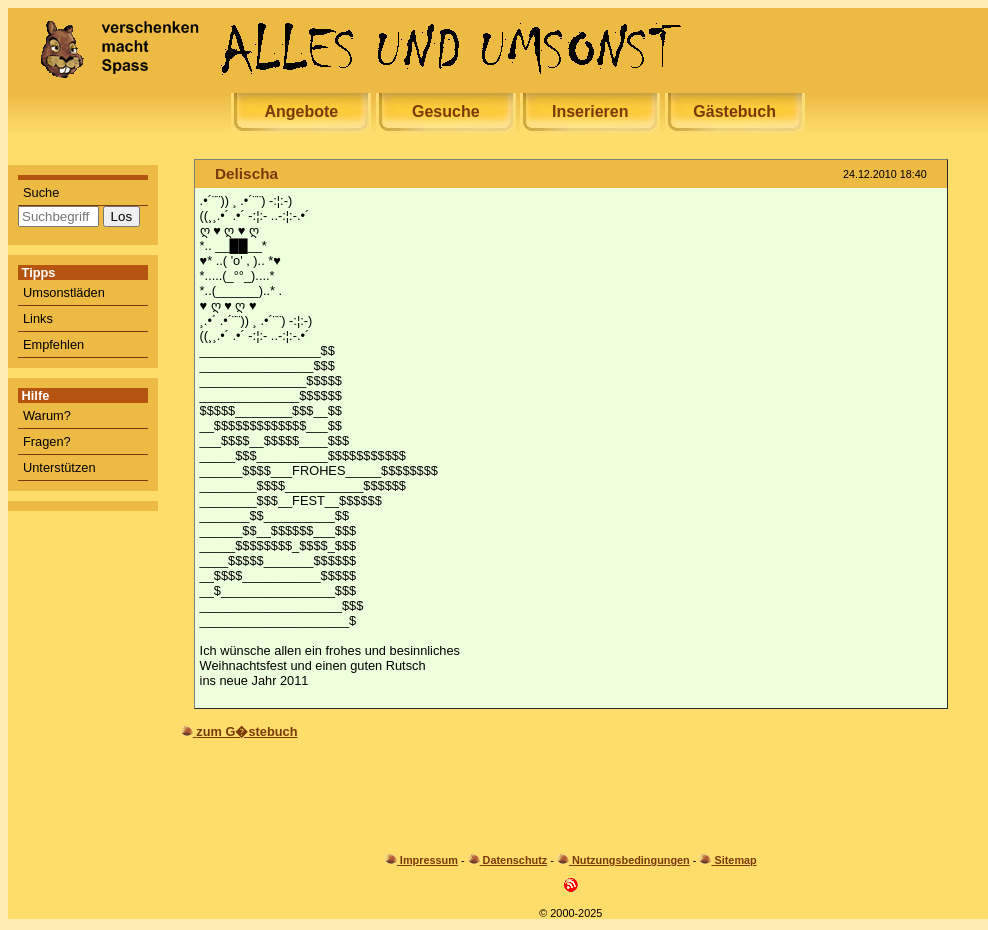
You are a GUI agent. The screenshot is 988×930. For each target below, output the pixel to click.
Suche (41, 192)
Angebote (301, 111)
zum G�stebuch (246, 731)
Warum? (47, 415)
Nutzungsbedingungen (631, 860)
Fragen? (47, 441)
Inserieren (590, 111)
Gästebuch (734, 111)
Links (38, 318)
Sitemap (735, 860)
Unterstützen (59, 467)
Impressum (429, 860)
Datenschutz (515, 860)
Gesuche (446, 111)
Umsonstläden (64, 292)
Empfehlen (53, 344)
